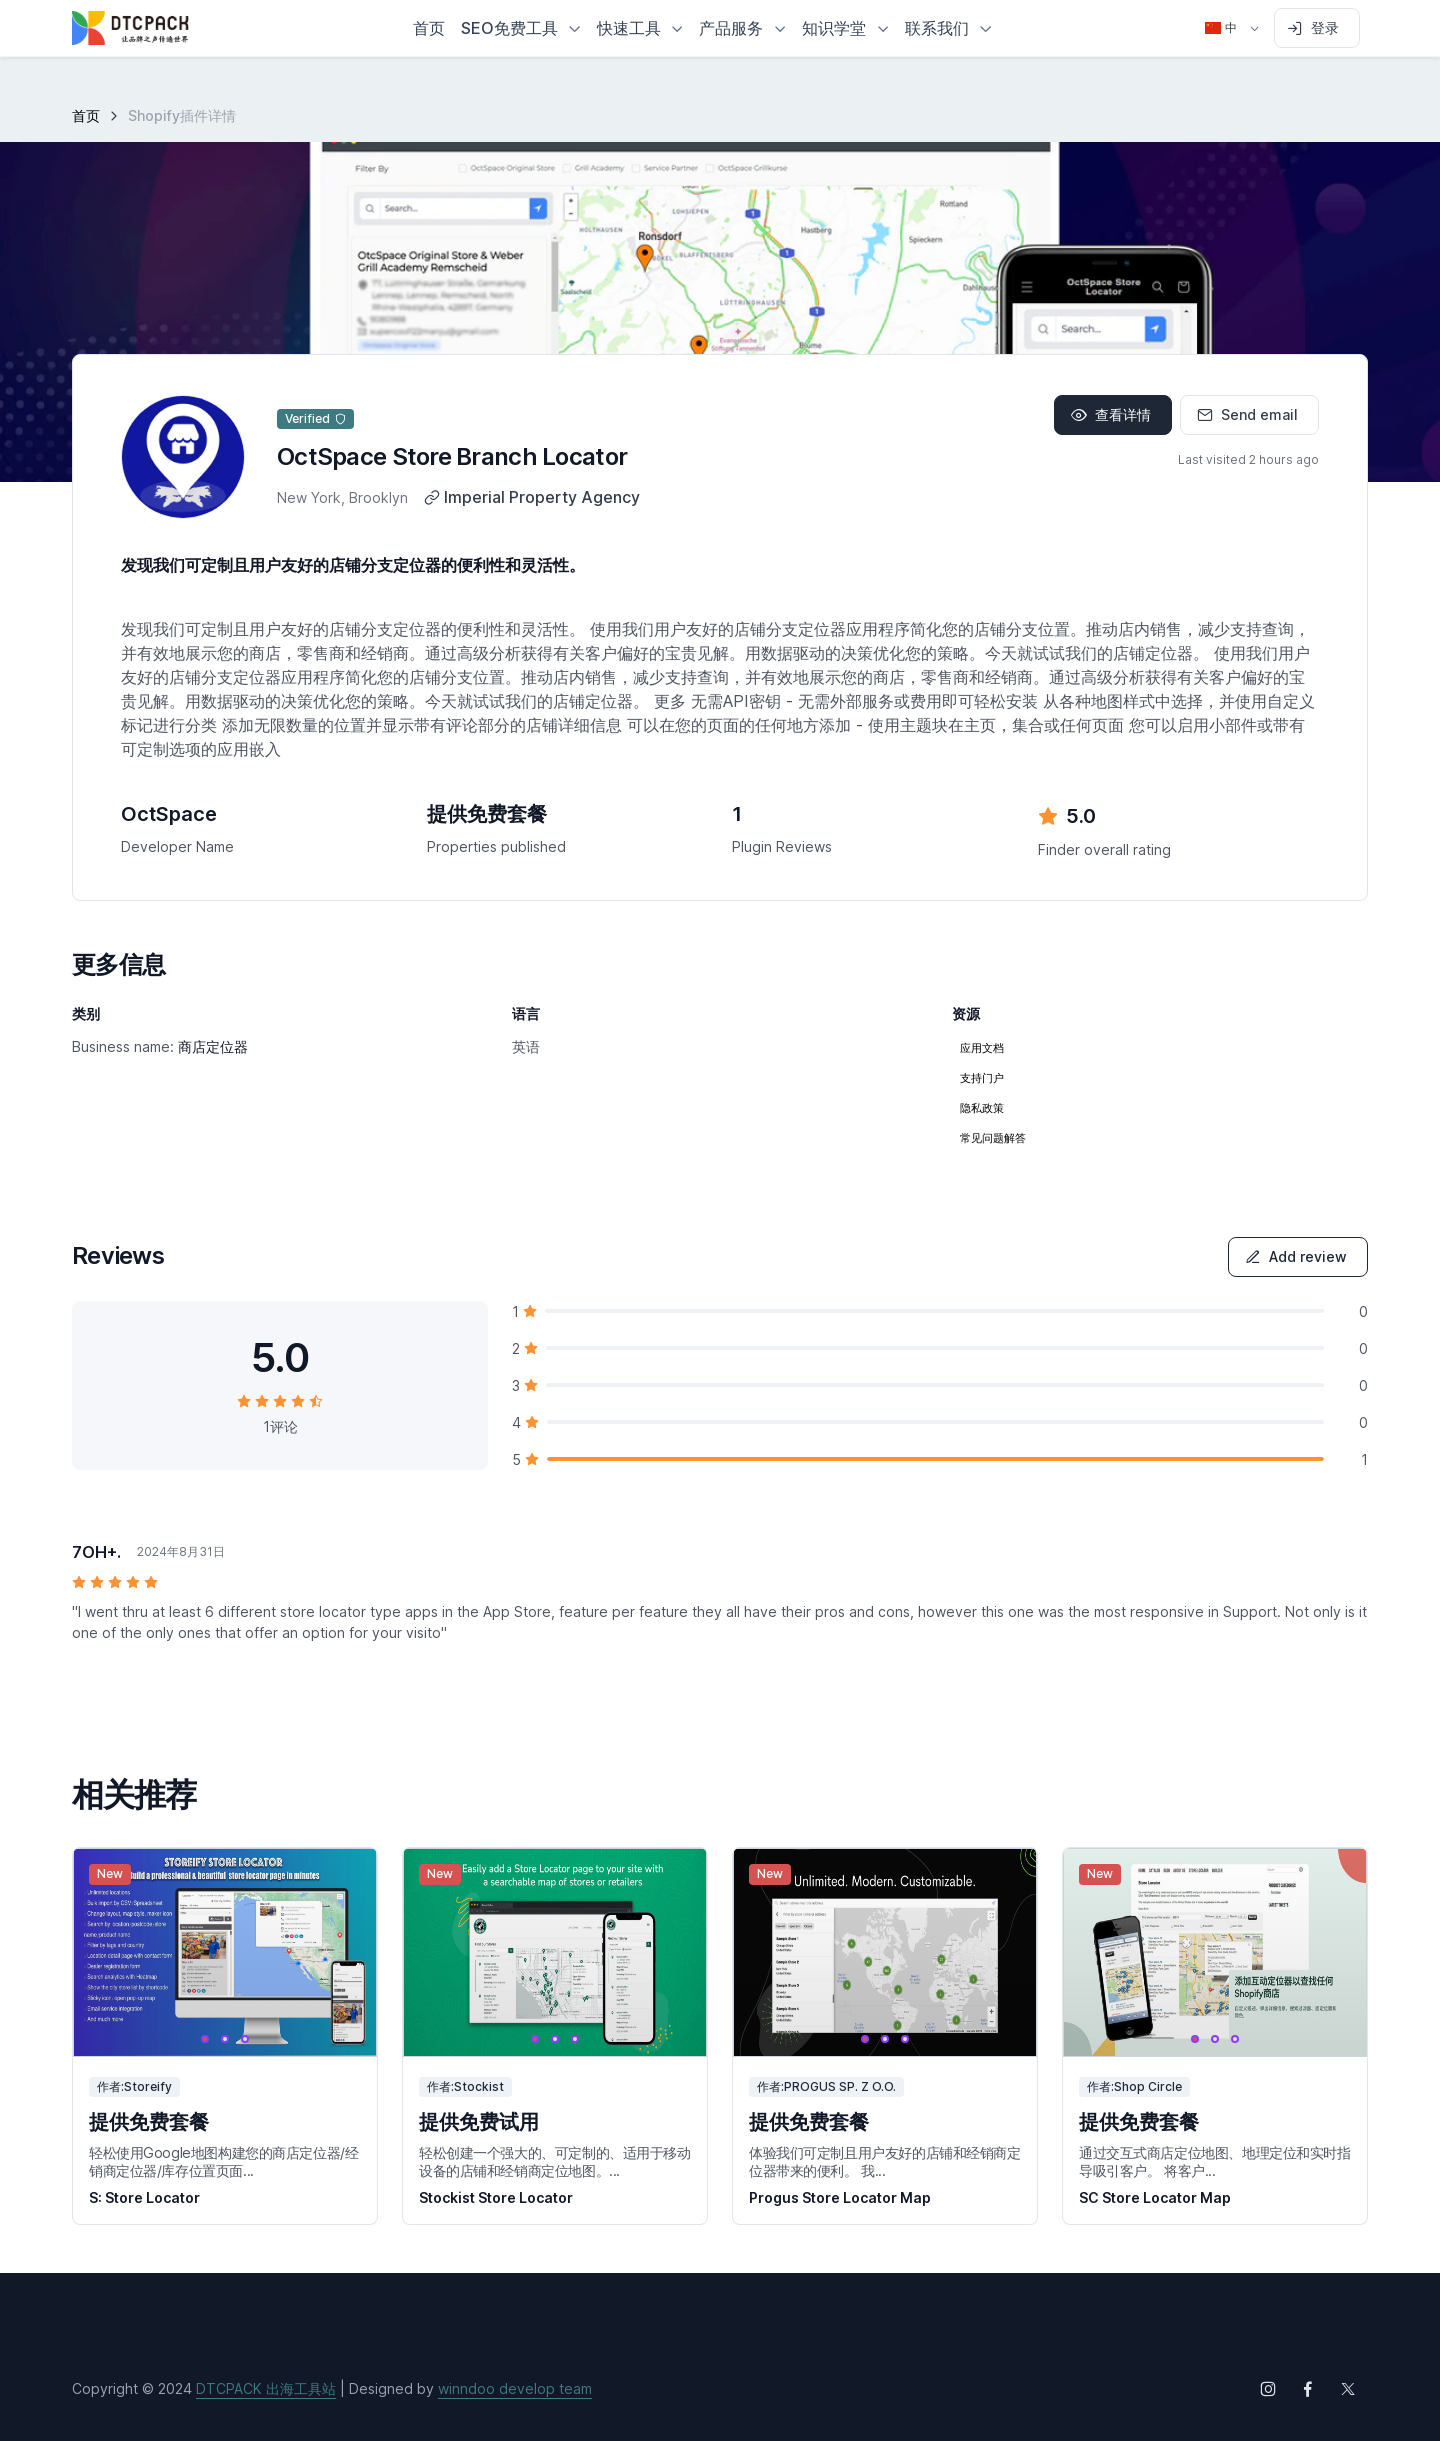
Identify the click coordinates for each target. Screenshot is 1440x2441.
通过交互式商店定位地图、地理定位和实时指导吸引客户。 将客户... (1215, 2161)
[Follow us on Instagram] (1268, 2389)
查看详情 (1111, 414)
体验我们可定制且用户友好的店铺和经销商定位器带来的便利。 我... (885, 2161)
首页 (86, 115)
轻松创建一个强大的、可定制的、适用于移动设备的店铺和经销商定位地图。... (555, 2161)
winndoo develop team (515, 2388)
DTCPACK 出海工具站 (266, 2388)
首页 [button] (429, 28)
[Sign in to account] (1317, 28)
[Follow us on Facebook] (1308, 2389)
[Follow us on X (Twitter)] (1348, 2389)
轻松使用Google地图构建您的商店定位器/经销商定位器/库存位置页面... (223, 2161)
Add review (1296, 1256)
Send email (1247, 414)
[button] (521, 28)
